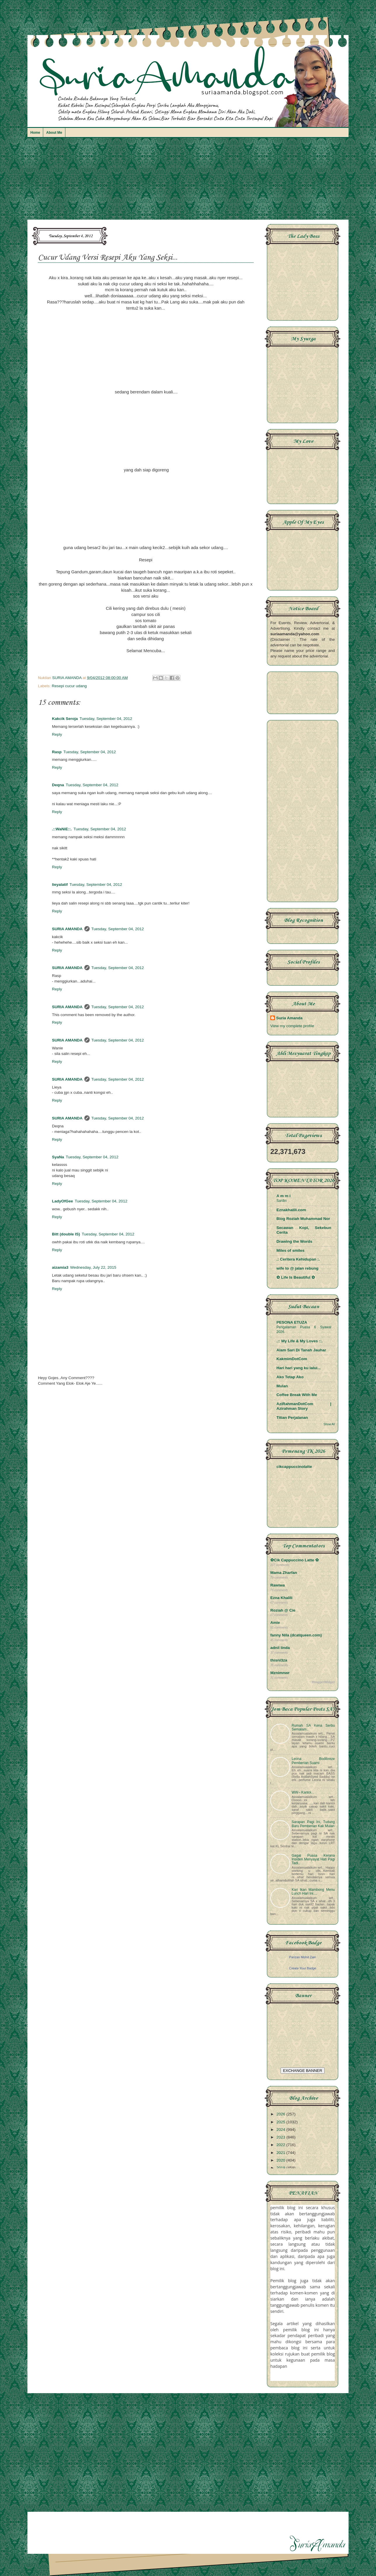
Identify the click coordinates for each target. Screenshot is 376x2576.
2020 (281, 2160)
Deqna (58, 785)
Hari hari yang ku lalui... (298, 1368)
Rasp (57, 752)
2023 (281, 2137)
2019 (281, 2168)
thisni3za (278, 1660)
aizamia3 (60, 1267)
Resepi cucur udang (69, 686)
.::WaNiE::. (62, 829)
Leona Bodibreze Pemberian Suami (313, 1761)
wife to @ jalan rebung (297, 1268)
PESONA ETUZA (291, 1322)
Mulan (282, 1386)
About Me (54, 133)
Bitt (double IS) (66, 1234)
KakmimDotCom (291, 1359)
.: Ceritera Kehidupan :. (298, 1259)
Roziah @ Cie (282, 1610)
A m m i (283, 1196)
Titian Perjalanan (292, 1417)
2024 (281, 2129)
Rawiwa (277, 1585)
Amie (275, 1622)
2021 (281, 2152)
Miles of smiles (290, 1250)
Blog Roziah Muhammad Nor (303, 1218)
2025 (281, 2122)
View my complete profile (292, 1026)
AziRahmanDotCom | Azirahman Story (303, 1406)
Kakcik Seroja (65, 718)
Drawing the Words (294, 1241)
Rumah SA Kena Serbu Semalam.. (313, 1727)
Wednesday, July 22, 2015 (93, 1267)
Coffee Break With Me (296, 1395)
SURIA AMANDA (67, 929)
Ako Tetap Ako (290, 1377)
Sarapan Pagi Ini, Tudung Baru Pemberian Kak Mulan (313, 1824)
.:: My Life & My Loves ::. (299, 1341)
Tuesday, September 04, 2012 (106, 718)
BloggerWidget (323, 1682)
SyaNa (58, 1157)
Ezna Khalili (281, 1598)
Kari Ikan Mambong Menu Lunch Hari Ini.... (313, 1891)
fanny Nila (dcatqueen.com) (296, 1635)
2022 (281, 2145)
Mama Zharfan (283, 1572)
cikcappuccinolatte (294, 1466)
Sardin (281, 1201)
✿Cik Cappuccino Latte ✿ (294, 1560)
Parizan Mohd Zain (302, 1957)
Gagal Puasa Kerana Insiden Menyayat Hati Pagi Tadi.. (313, 1859)
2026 (281, 2114)
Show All (329, 1424)
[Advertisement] (188, 181)
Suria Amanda (289, 1018)
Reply (57, 734)
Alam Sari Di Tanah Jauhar (301, 1350)
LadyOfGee (62, 1201)
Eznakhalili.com (291, 1210)
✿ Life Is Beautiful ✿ (295, 1277)
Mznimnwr (280, 1673)
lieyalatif (60, 884)
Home (35, 133)
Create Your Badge (302, 1968)
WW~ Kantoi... (303, 1792)
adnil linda (280, 1647)
